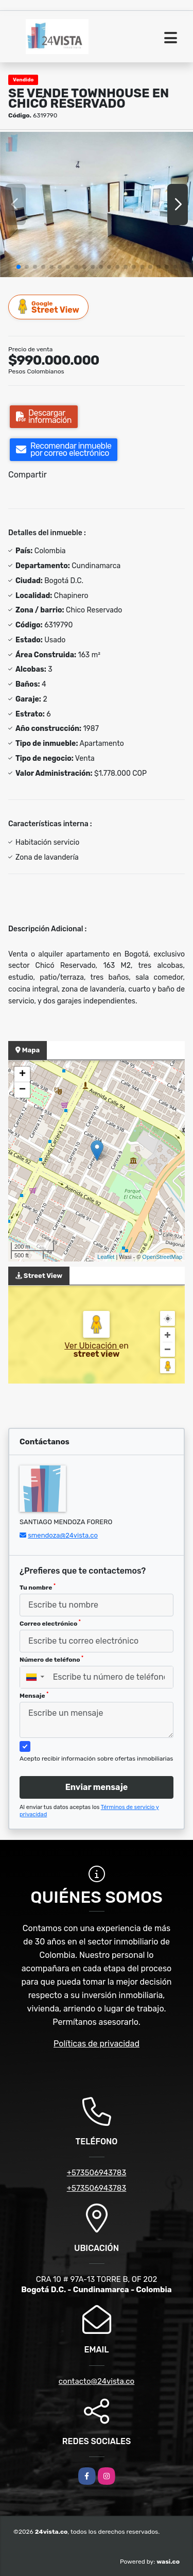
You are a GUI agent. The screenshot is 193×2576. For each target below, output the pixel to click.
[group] (96, 204)
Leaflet (105, 1257)
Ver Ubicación (91, 1346)
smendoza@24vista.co (63, 1535)
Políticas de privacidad (96, 2044)
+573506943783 (97, 2172)
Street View (49, 307)
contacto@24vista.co (96, 2381)
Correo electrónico (50, 1623)
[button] (18, 267)
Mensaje (34, 1695)
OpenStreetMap (162, 1257)
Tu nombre (38, 1587)
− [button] (22, 1090)
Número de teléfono (51, 1659)
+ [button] (22, 1074)
